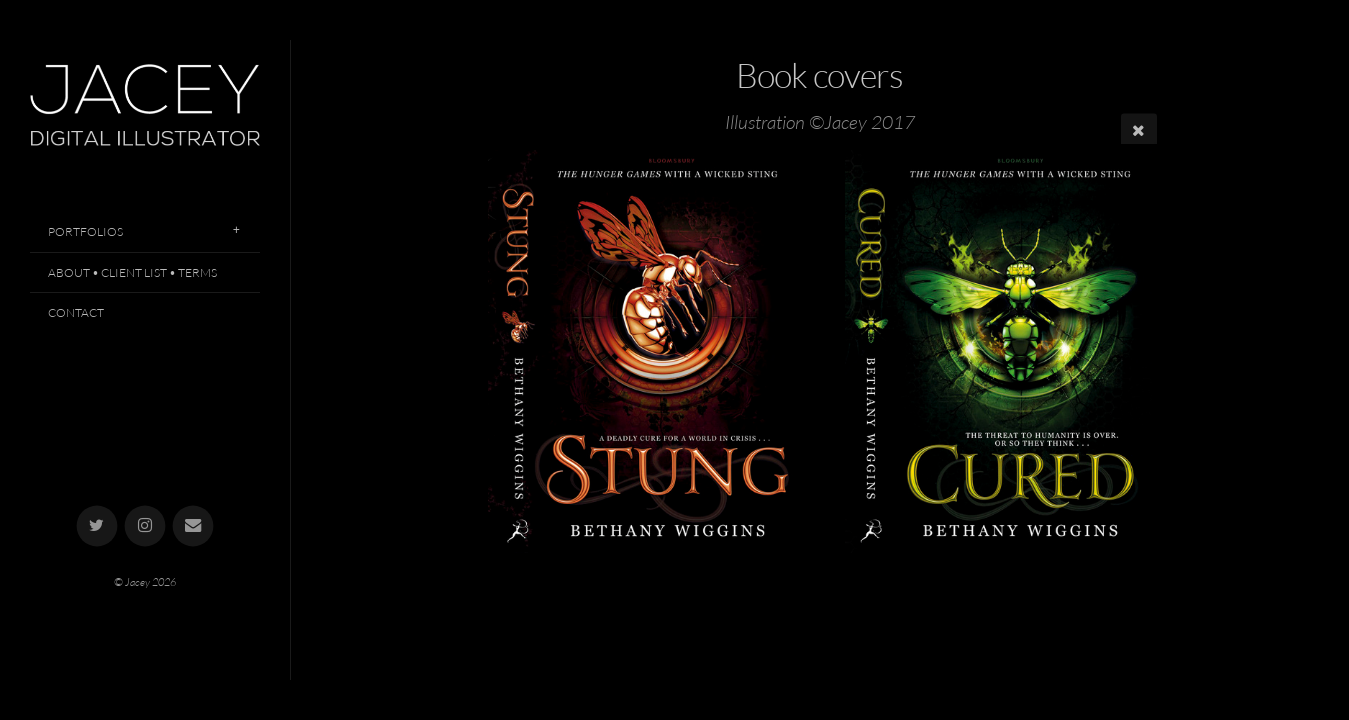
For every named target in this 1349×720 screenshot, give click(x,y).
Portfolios (85, 231)
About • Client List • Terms (132, 272)
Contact (76, 312)
